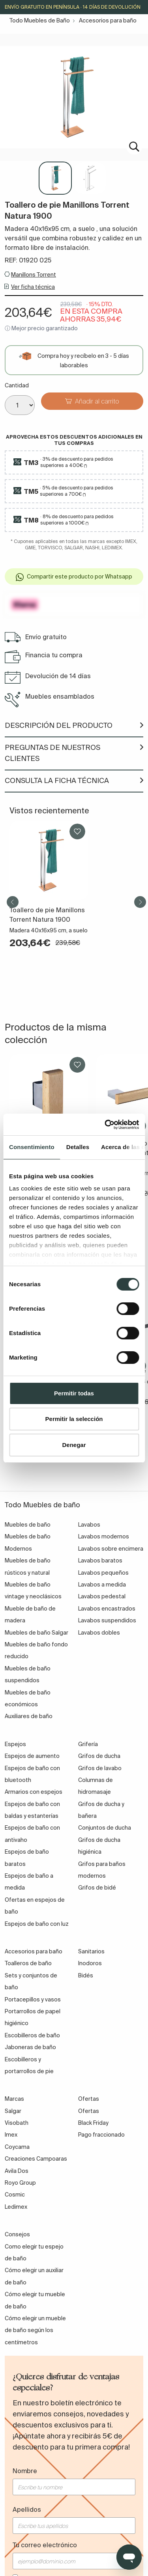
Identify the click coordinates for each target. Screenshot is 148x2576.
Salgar (13, 2111)
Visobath (16, 2123)
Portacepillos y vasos (33, 1999)
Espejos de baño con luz (37, 1924)
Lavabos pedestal (102, 1596)
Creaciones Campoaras (36, 2159)
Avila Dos (16, 2171)
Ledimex (16, 2207)
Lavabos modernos (103, 1536)
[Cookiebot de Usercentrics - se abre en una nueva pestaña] (105, 1125)
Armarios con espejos (33, 1792)
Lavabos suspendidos (107, 1620)
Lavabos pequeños (103, 1573)
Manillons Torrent (33, 275)
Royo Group (20, 2183)
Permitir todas (74, 1393)
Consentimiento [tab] (31, 1147)
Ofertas (88, 2111)
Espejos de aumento (32, 1756)
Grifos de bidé (97, 1887)
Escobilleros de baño (32, 2035)
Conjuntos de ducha (104, 1828)
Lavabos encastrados (106, 1608)
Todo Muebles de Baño (39, 20)
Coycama (17, 2147)
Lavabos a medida (102, 1584)
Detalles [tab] (77, 1147)
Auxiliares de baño (28, 1716)
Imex (11, 2134)
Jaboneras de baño (30, 2047)
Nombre (25, 2470)
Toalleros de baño (28, 1963)
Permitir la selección (74, 1418)
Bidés (85, 1975)
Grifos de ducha (99, 1756)
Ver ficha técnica (33, 287)
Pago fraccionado (101, 2134)
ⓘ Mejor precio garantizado (41, 328)
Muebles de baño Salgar (36, 1632)
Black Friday (93, 2123)
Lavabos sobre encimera (110, 1549)
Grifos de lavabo (100, 1768)
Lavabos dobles (99, 1632)
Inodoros (90, 1963)
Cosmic (15, 2194)
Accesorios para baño (108, 20)
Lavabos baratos (100, 1560)
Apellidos (27, 2509)
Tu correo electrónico (45, 2544)
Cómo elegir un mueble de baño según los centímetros (35, 2330)
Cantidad (17, 385)
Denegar (74, 1444)
